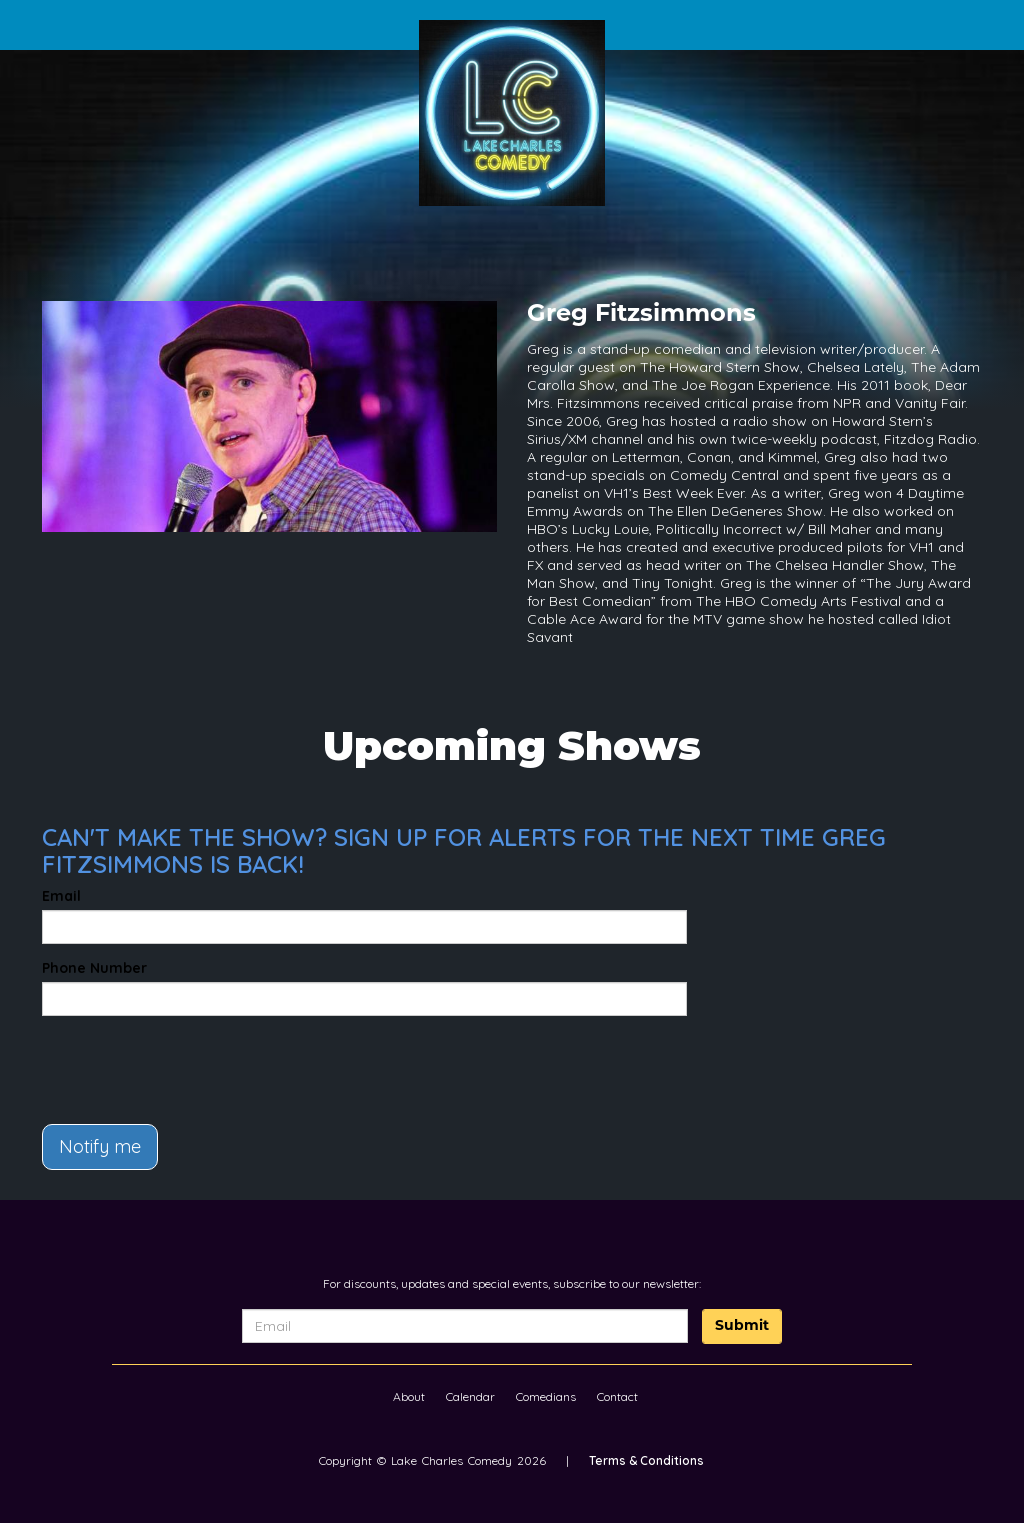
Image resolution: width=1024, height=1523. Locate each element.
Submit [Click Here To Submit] (742, 1326)
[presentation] (159, 1061)
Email (61, 896)
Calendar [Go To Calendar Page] (470, 1396)
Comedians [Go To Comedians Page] (546, 1396)
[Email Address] (465, 1326)
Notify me (100, 1146)
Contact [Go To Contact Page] (617, 1396)
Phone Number (94, 968)
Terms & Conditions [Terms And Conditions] (646, 1460)
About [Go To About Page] (409, 1396)
